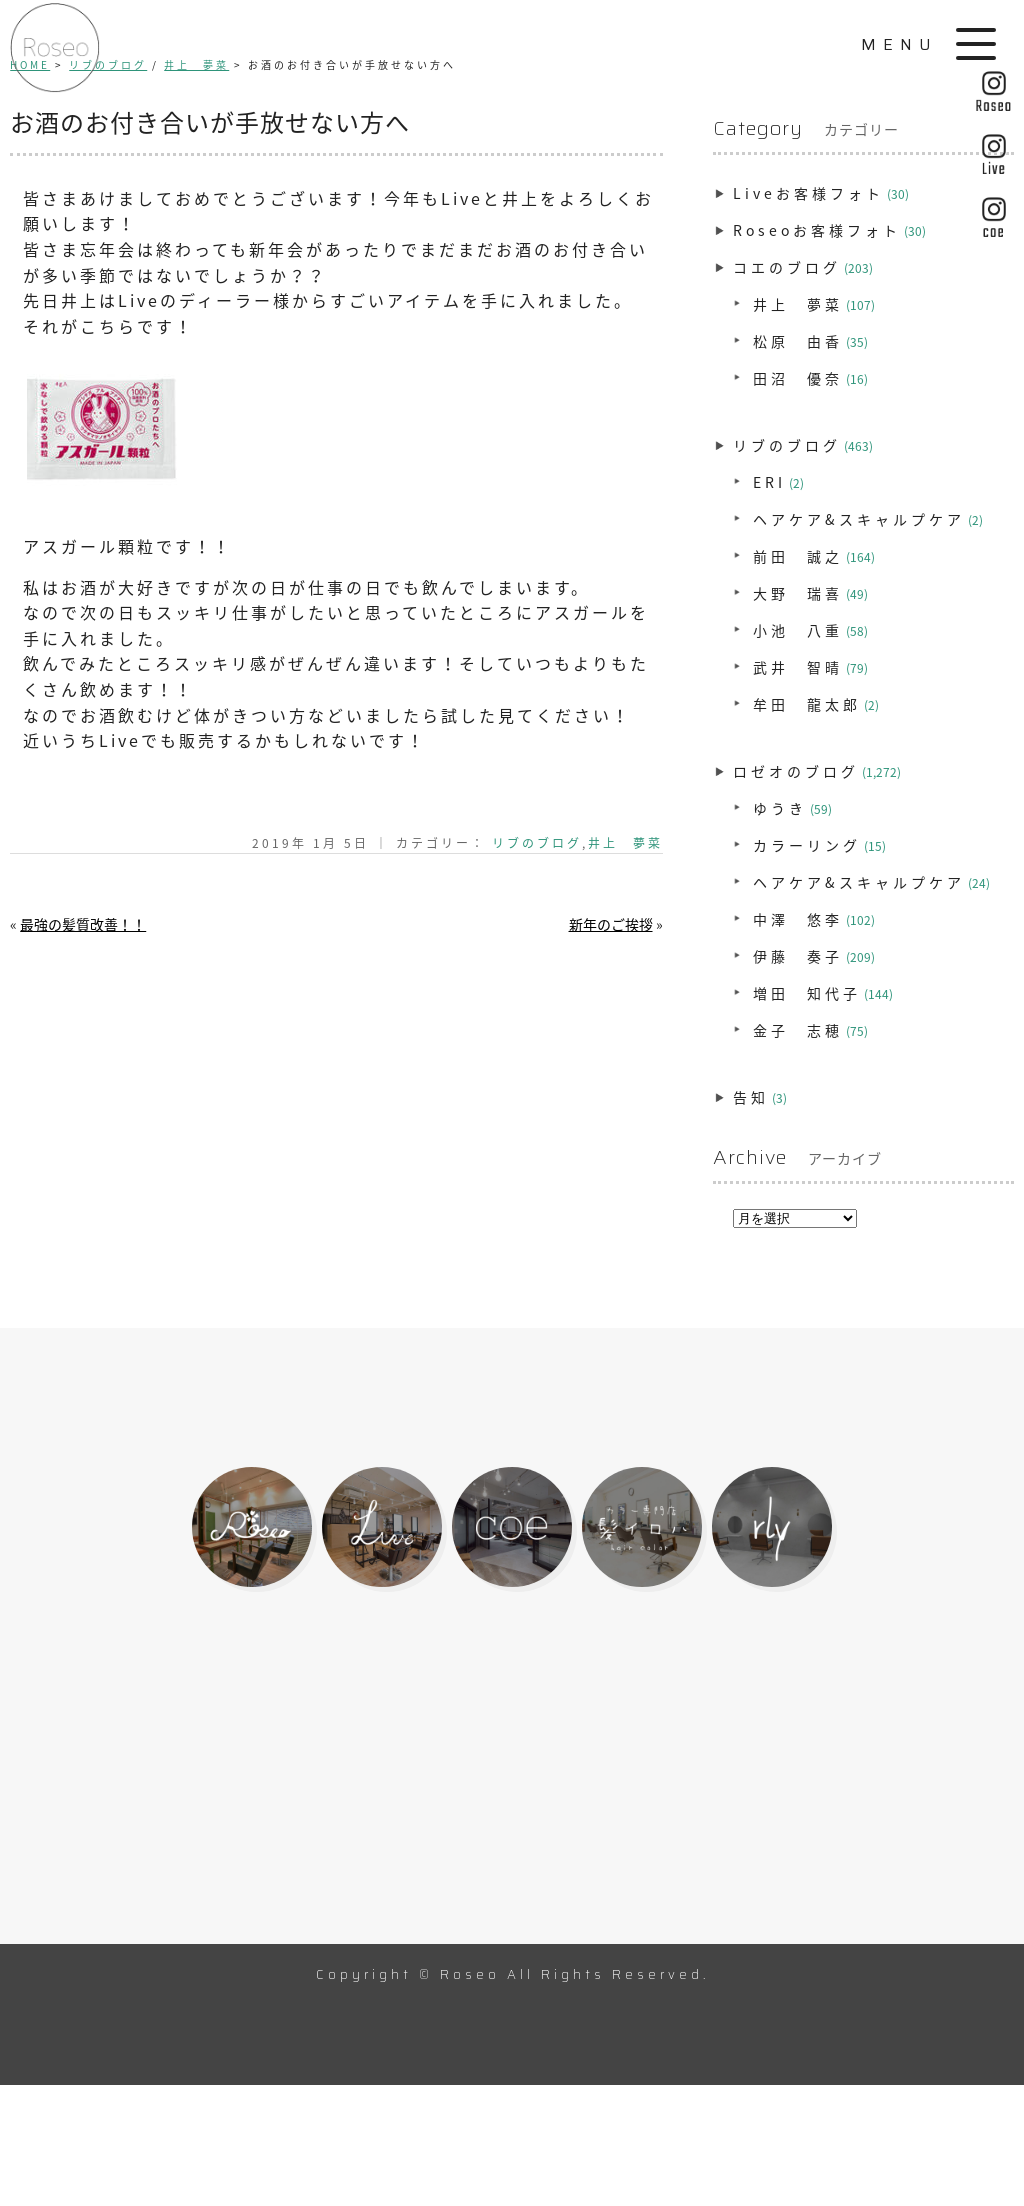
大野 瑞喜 (798, 593)
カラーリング (807, 845)
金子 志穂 (798, 1030)
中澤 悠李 (798, 919)
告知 (751, 1097)
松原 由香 (798, 341)
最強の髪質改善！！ (83, 924)
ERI (769, 482)
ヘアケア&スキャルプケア (859, 519)
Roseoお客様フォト (817, 230)
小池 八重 (798, 630)
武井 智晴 (798, 667)
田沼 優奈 (798, 378)
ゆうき (780, 808)
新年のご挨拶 (611, 924)
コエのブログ (787, 267)
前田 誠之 (798, 556)
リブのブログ (537, 843)
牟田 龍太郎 (807, 704)
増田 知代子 (807, 993)
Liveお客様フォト (808, 193)
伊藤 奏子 (798, 956)
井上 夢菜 (625, 843)
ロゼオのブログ (796, 771)
